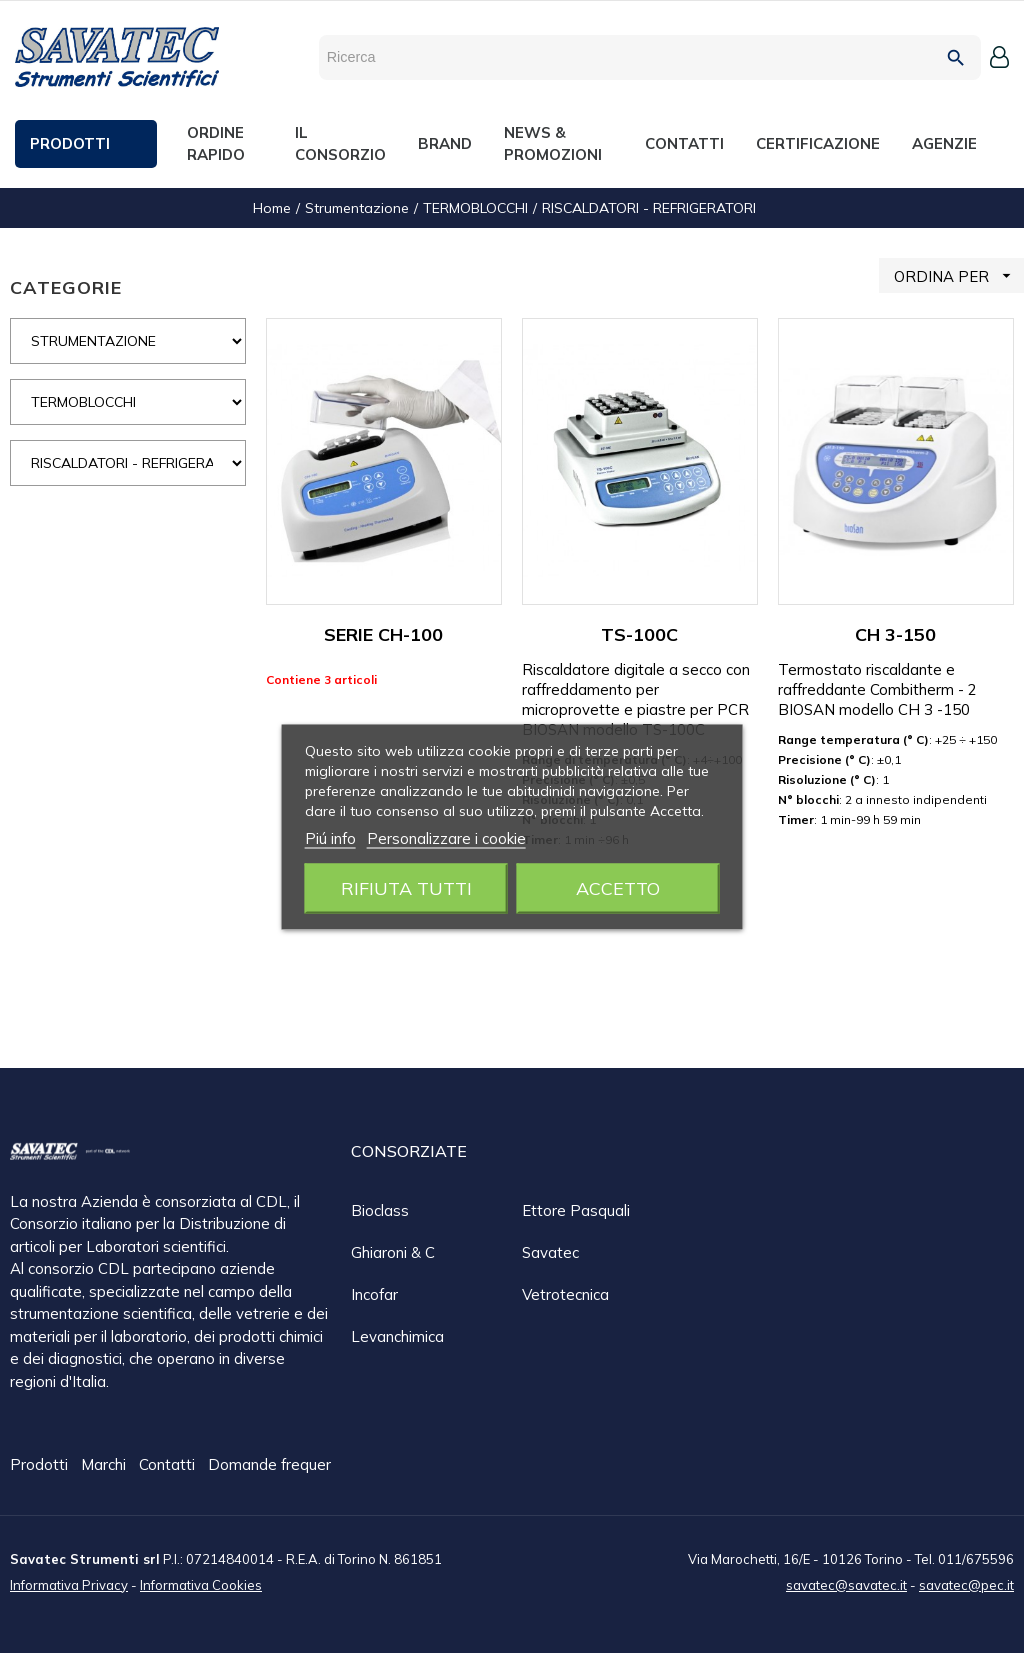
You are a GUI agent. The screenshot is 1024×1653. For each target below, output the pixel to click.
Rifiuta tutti (406, 887)
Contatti (169, 1465)
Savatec (550, 1252)
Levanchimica (397, 1336)
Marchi (105, 1465)
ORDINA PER (959, 275)
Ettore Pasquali (576, 1210)
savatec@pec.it (966, 1584)
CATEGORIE (66, 287)
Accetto (618, 887)
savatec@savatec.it (846, 1584)
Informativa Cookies (201, 1584)
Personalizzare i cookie (446, 837)
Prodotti (41, 1465)
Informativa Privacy (69, 1584)
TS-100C (639, 634)
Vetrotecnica (565, 1294)
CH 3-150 (895, 634)
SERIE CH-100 (383, 634)
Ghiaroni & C (393, 1252)
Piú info (330, 837)
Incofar (374, 1294)
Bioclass (380, 1210)
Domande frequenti (275, 1465)
